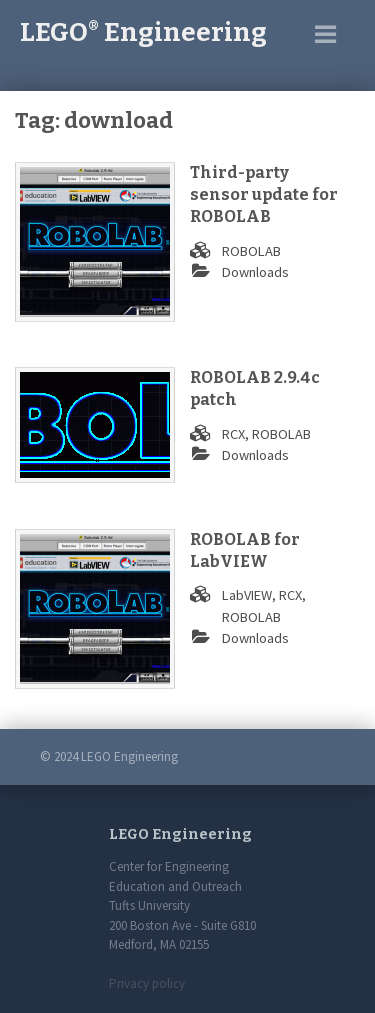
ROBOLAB (251, 251)
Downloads (255, 272)
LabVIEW (247, 595)
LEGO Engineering (143, 32)
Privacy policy (147, 983)
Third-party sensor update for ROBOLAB (264, 195)
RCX (233, 434)
